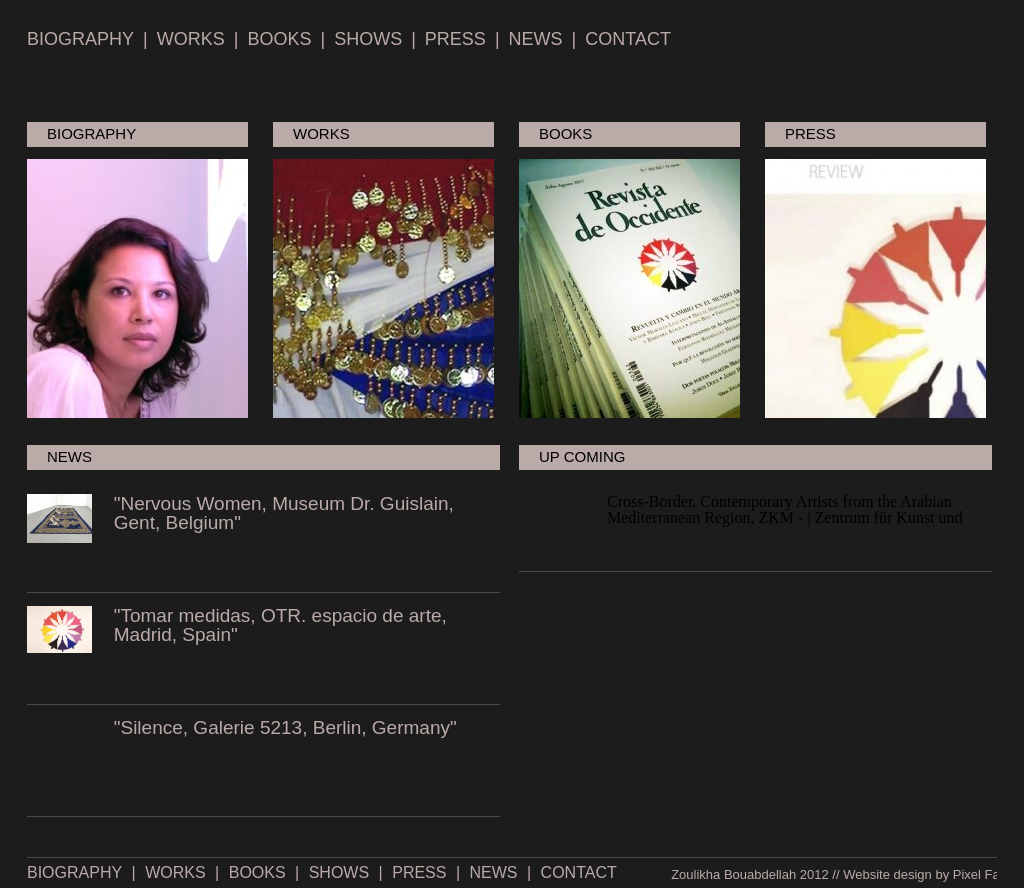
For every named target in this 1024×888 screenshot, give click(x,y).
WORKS (191, 39)
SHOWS (368, 39)
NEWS (536, 39)
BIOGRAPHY (80, 39)
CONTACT (628, 39)
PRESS (455, 39)
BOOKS (279, 39)
